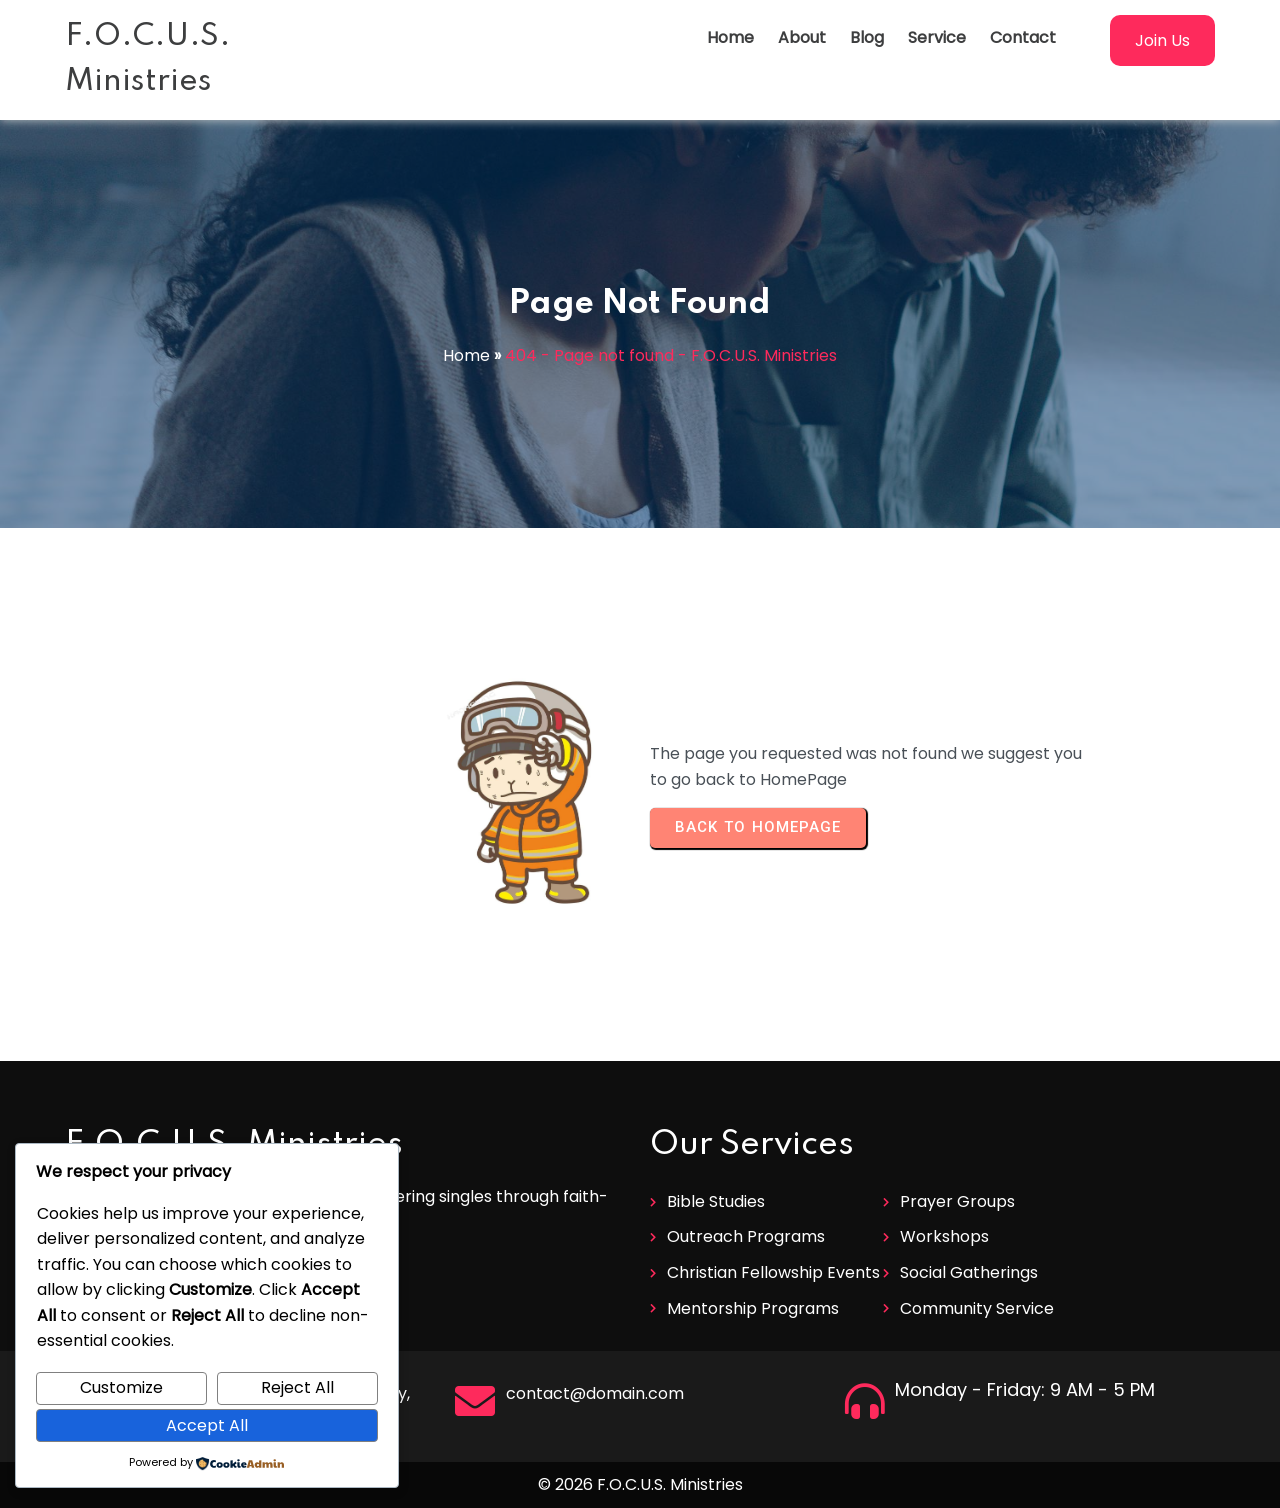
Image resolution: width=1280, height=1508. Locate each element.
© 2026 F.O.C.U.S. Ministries (640, 1484)
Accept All (207, 1425)
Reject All (297, 1387)
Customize (121, 1387)
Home (466, 355)
